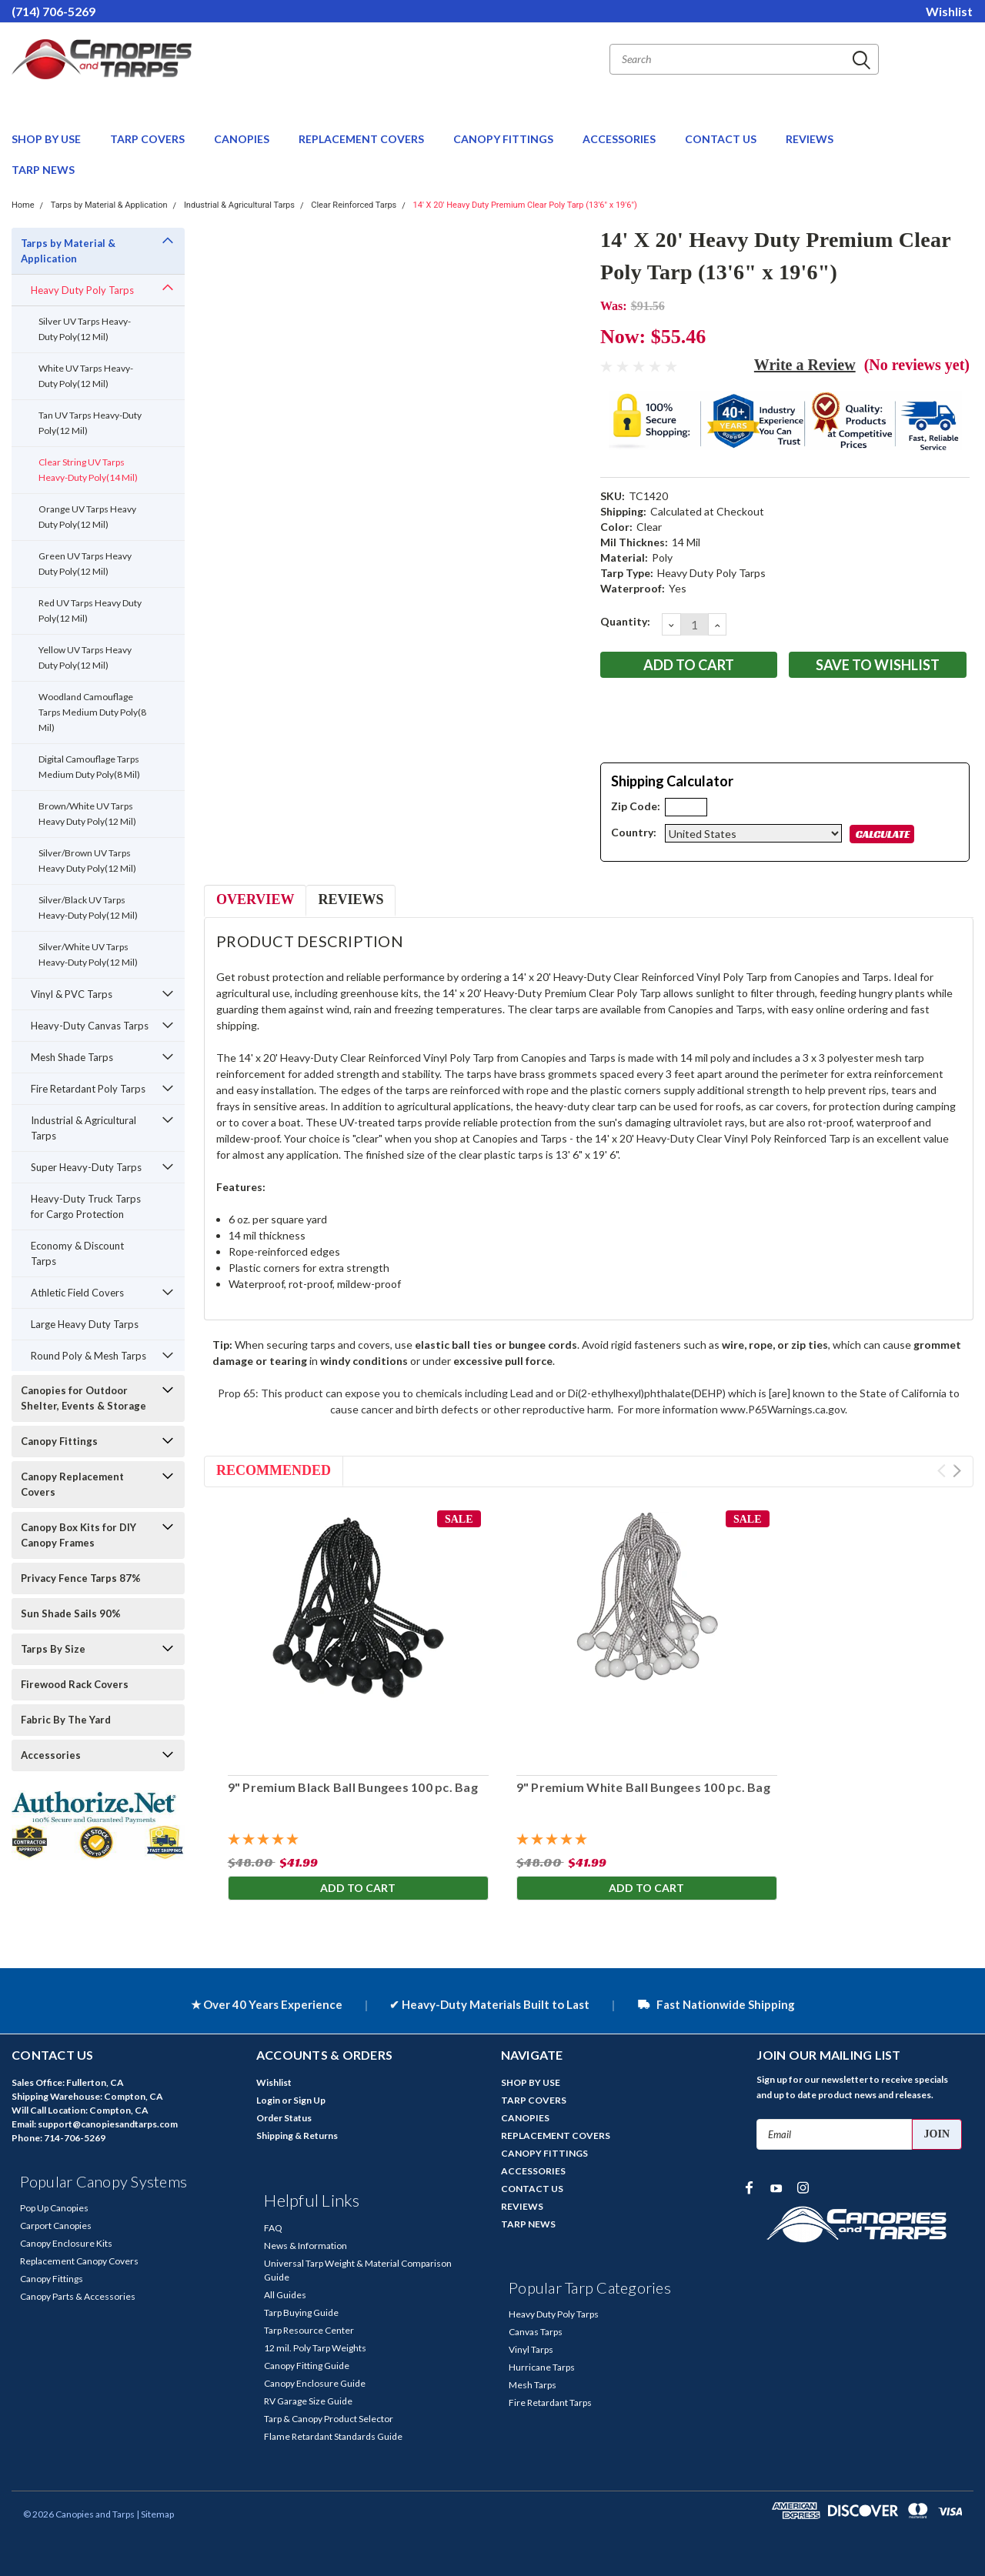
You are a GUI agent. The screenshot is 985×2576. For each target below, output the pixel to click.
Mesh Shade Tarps (72, 1057)
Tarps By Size (53, 1649)
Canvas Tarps (536, 2331)
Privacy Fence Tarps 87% (81, 1578)
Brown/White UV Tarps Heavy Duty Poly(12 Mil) (87, 813)
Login (268, 2100)
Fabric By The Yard (66, 1719)
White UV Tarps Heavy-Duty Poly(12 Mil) (85, 375)
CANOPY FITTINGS (504, 138)
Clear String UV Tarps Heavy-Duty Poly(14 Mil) (88, 469)
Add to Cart (358, 1887)
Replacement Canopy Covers (79, 2261)
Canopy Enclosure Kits (66, 2243)
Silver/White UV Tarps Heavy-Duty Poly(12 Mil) (88, 954)
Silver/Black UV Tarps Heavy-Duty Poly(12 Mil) (88, 907)
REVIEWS (809, 138)
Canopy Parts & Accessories (77, 2296)
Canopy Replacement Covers (72, 1484)
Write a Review (805, 364)
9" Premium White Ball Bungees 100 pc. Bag (643, 1787)
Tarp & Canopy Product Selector (328, 2418)
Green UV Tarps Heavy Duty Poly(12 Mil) (85, 563)
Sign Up (309, 2100)
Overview (255, 899)
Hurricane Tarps (542, 2367)
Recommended (273, 1470)
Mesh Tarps (532, 2385)
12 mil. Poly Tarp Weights (315, 2348)
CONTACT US (722, 138)
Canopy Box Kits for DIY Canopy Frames (78, 1535)
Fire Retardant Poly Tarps (88, 1089)
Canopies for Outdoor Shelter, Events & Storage (83, 1398)
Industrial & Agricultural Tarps (239, 205)
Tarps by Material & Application (109, 205)
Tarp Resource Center (309, 2330)
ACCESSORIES (620, 138)
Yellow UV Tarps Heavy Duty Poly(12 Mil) (85, 657)
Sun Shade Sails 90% (71, 1613)
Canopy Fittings (59, 1441)
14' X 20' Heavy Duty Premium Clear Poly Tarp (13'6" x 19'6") (525, 205)
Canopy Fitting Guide (306, 2365)
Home (23, 205)
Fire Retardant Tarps (550, 2402)
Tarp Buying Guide (301, 2312)
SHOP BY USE (47, 138)
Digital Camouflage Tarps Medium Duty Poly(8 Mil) (89, 766)
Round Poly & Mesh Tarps (88, 1356)
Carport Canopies (56, 2225)
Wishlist (949, 11)
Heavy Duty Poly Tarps (82, 290)
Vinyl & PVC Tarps (71, 994)
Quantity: (625, 621)
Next (957, 1470)
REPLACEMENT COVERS (362, 138)
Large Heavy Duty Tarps (85, 1324)
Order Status (284, 2118)
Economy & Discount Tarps (77, 1253)
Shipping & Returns (297, 2135)
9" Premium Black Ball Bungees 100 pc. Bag (352, 1787)
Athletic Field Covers (77, 1292)
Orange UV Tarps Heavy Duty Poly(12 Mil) (87, 516)
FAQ (273, 2228)
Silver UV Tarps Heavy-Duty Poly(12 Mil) (84, 328)
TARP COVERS (148, 138)
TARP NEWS (43, 169)
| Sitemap (155, 2514)
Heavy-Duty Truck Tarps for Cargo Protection (86, 1206)
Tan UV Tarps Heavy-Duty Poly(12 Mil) (90, 422)
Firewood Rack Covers (75, 1684)
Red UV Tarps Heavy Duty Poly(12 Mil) (90, 610)
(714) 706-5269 (53, 11)
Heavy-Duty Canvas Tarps (90, 1025)
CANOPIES (243, 138)
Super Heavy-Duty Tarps (86, 1167)
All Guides (285, 2295)
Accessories (51, 1755)
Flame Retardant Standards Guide (333, 2436)
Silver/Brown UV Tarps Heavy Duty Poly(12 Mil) (87, 860)
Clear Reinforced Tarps (353, 205)
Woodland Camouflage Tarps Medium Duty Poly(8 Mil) (92, 712)
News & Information (305, 2245)
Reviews (350, 899)
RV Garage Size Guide (308, 2401)
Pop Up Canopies (54, 2208)
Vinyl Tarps (531, 2349)
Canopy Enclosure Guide (315, 2383)
